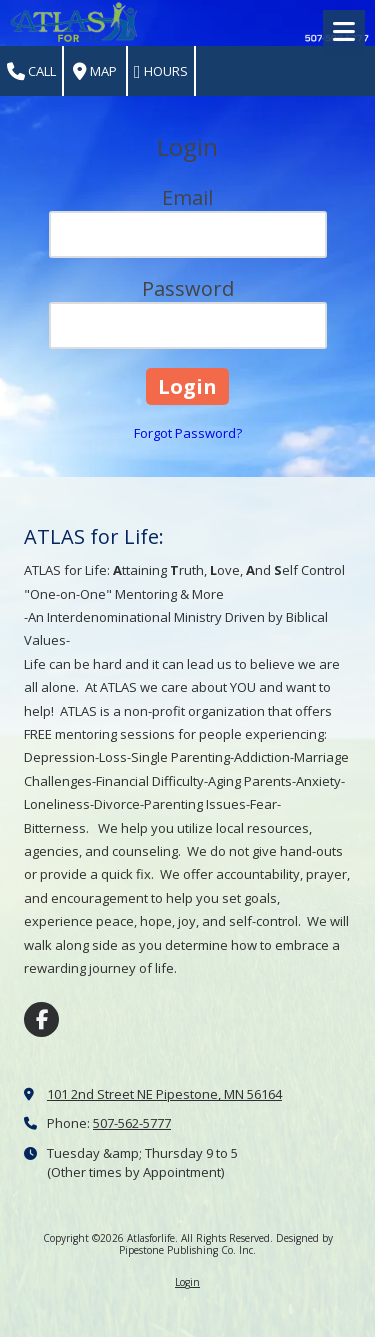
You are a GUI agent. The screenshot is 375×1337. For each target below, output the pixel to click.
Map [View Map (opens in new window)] (95, 71)
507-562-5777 (132, 1123)
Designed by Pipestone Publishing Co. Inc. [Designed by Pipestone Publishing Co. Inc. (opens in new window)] (226, 1244)
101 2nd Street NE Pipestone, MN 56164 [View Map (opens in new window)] (164, 1094)
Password (188, 288)
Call (31, 71)
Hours (161, 71)
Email (187, 197)
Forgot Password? (188, 433)
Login (187, 1282)
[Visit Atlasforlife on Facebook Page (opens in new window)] (41, 1019)
